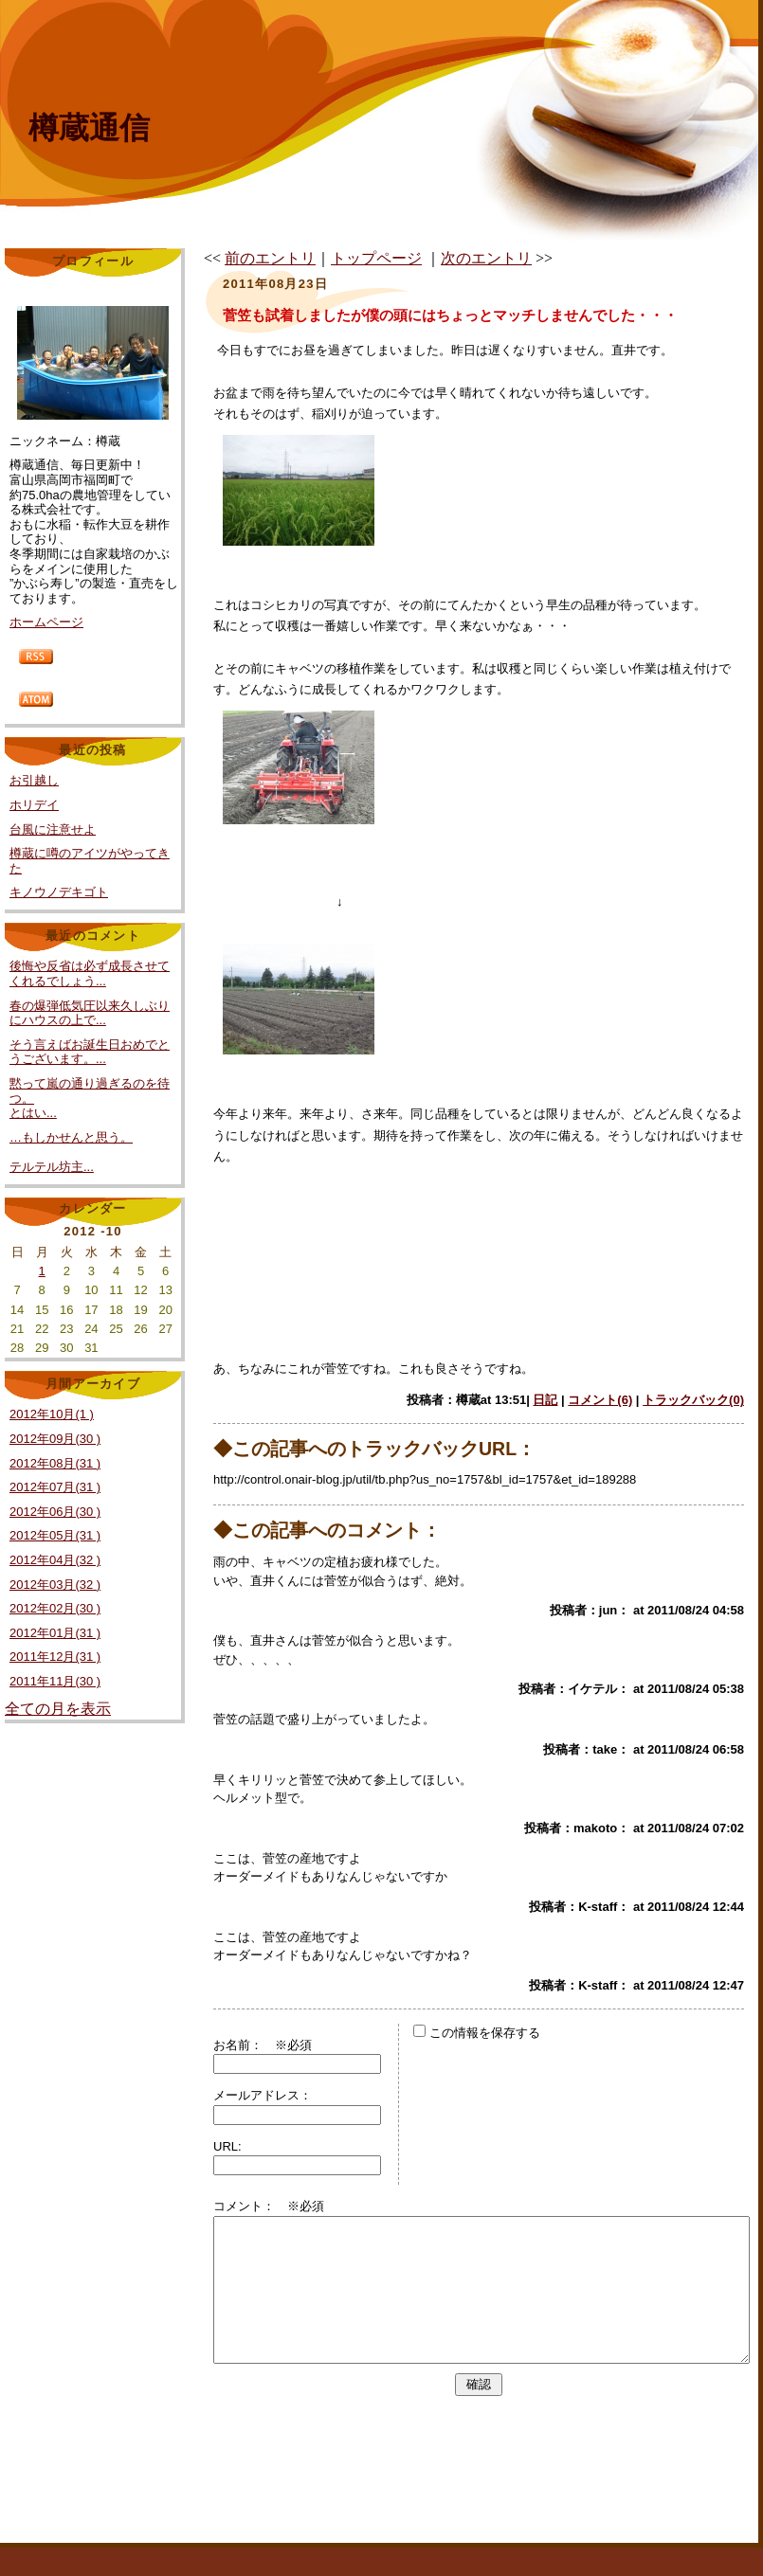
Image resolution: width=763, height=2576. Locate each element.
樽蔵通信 (89, 128)
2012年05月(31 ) (54, 1535)
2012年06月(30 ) (54, 1511)
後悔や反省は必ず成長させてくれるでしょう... (89, 973)
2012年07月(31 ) (54, 1487)
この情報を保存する (476, 2033)
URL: (227, 2146)
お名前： (244, 2045)
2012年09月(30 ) (54, 1439)
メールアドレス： (262, 2095)
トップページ (376, 258)
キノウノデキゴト (58, 892)
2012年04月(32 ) (54, 1560)
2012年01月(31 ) (54, 1633)
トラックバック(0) (693, 1400)
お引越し (34, 780)
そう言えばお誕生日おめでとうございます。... (89, 1052)
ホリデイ (34, 805)
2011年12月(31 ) (54, 1656)
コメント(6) (600, 1400)
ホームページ (46, 622)
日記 (545, 1400)
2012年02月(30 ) (54, 1608)
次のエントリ (486, 258)
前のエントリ (270, 258)
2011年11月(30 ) (54, 1681)
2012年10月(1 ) (51, 1414)
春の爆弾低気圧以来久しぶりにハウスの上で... (89, 1013)
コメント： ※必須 (268, 2206)
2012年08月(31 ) (54, 1463)
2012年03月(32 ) (54, 1584)
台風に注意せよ (52, 829)
